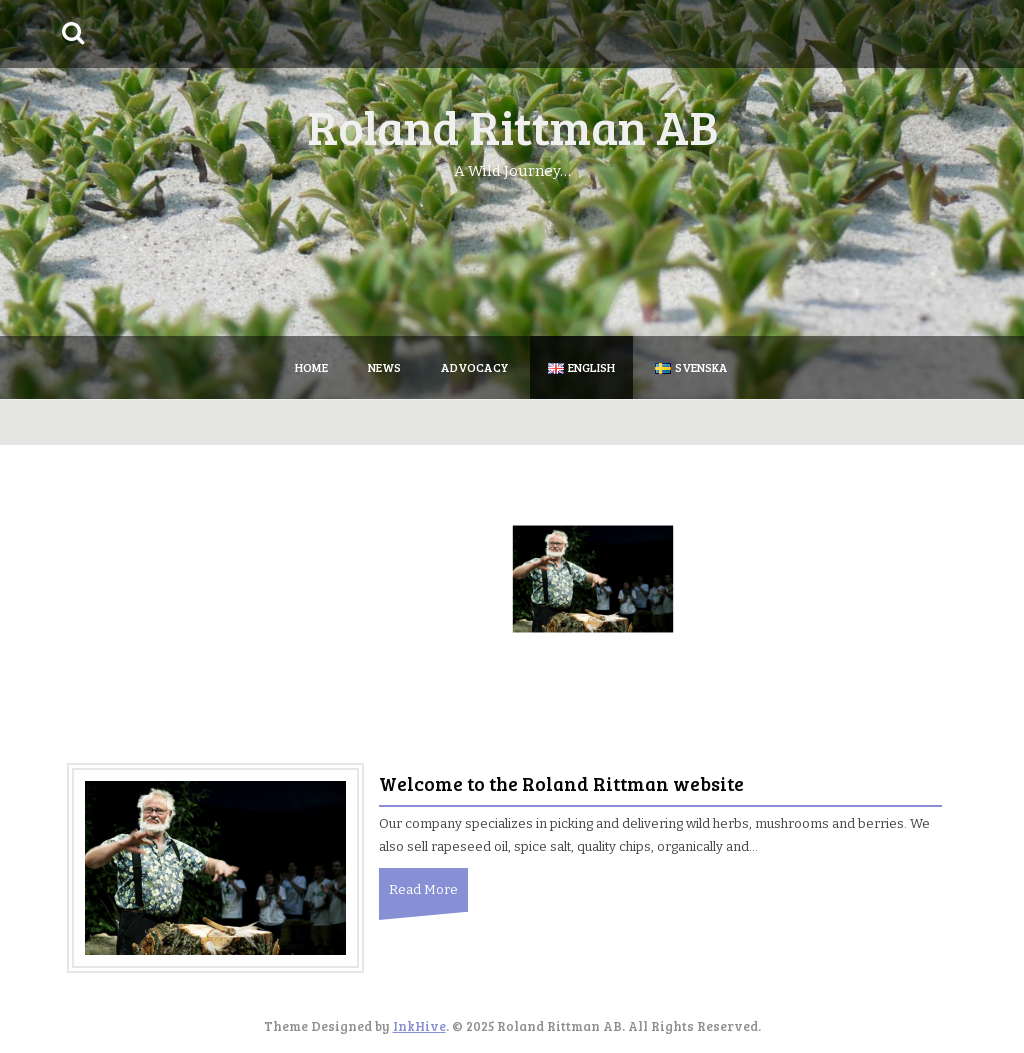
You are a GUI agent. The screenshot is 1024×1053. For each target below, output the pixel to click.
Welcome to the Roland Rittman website (561, 783)
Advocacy (474, 367)
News (384, 367)
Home (311, 367)
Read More (423, 889)
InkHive (419, 1026)
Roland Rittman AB (512, 125)
